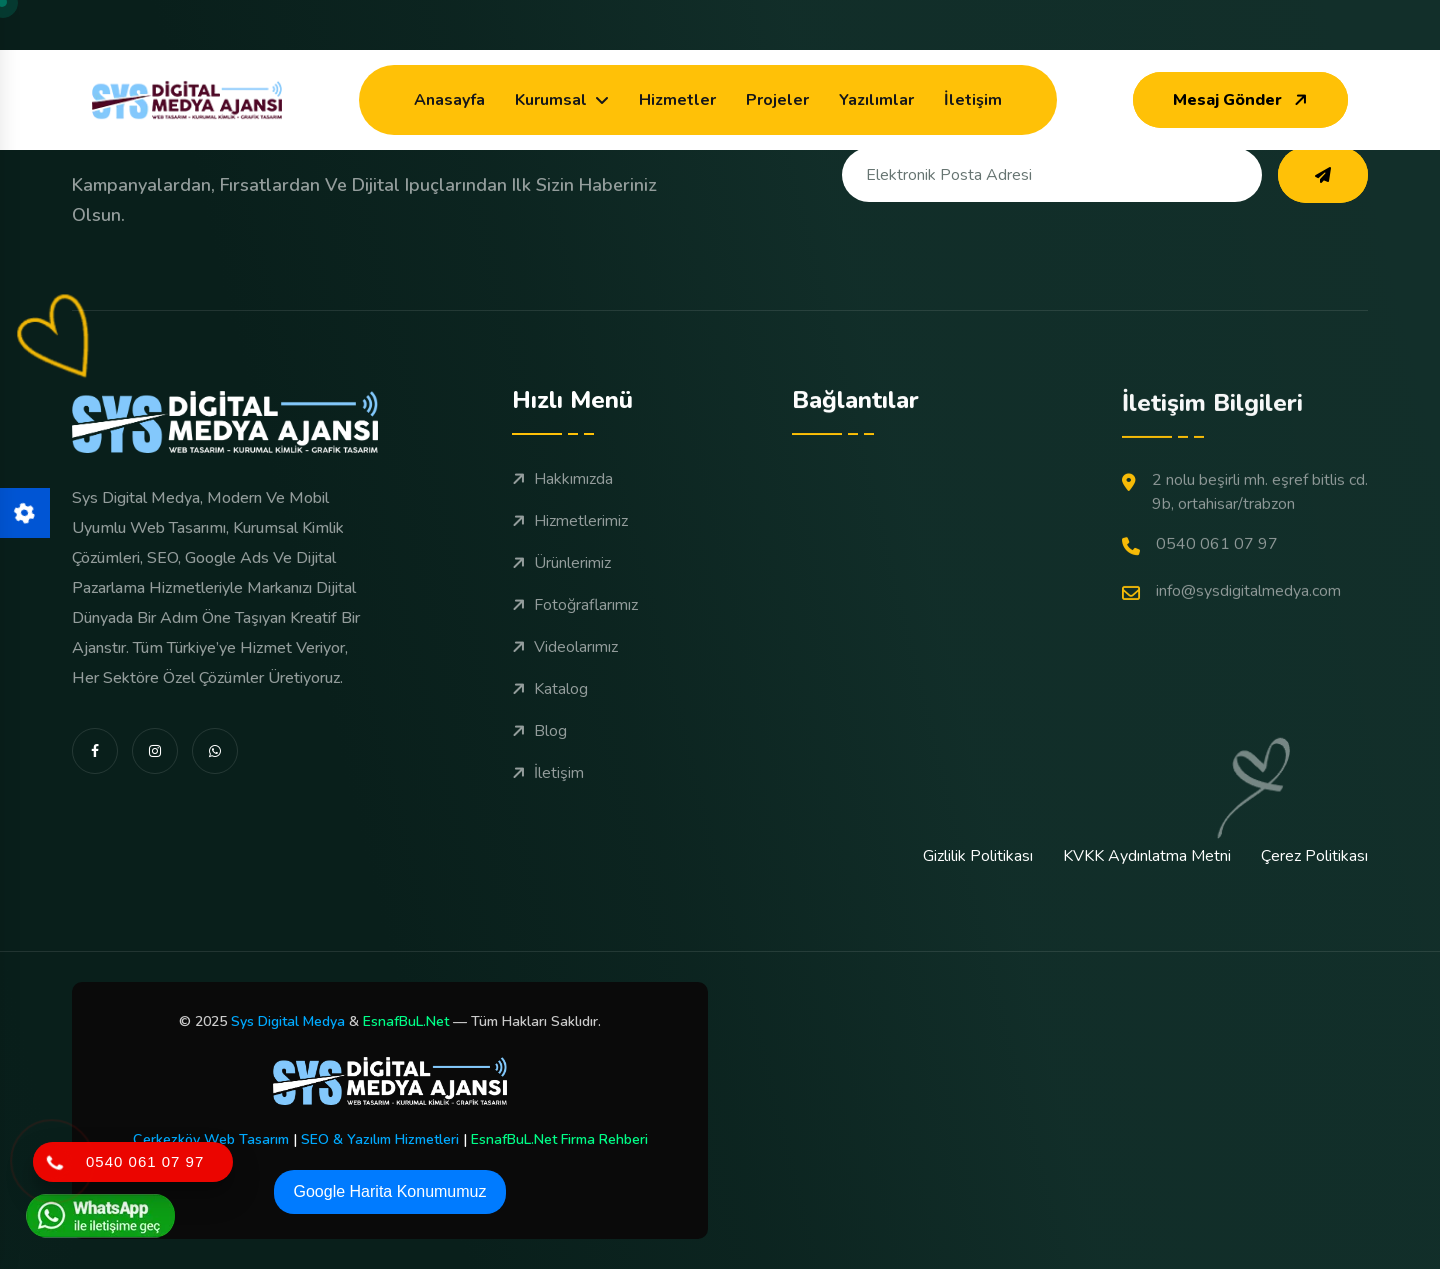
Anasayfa (449, 100)
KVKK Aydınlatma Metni (1147, 856)
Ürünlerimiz (561, 603)
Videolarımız (565, 687)
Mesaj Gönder (1242, 100)
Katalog (550, 729)
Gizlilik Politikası (978, 856)
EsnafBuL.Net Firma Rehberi (559, 1139)
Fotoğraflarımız (575, 645)
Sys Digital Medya (288, 1021)
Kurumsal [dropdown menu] (551, 100)
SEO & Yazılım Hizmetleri (380, 1139)
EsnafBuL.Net (406, 1021)
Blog (539, 771)
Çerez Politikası (1314, 856)
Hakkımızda (562, 519)
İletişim (973, 100)
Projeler (777, 100)
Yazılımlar (876, 100)
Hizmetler (677, 100)
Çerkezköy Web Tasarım (211, 1139)
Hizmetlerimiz (570, 561)
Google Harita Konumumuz (390, 1191)
